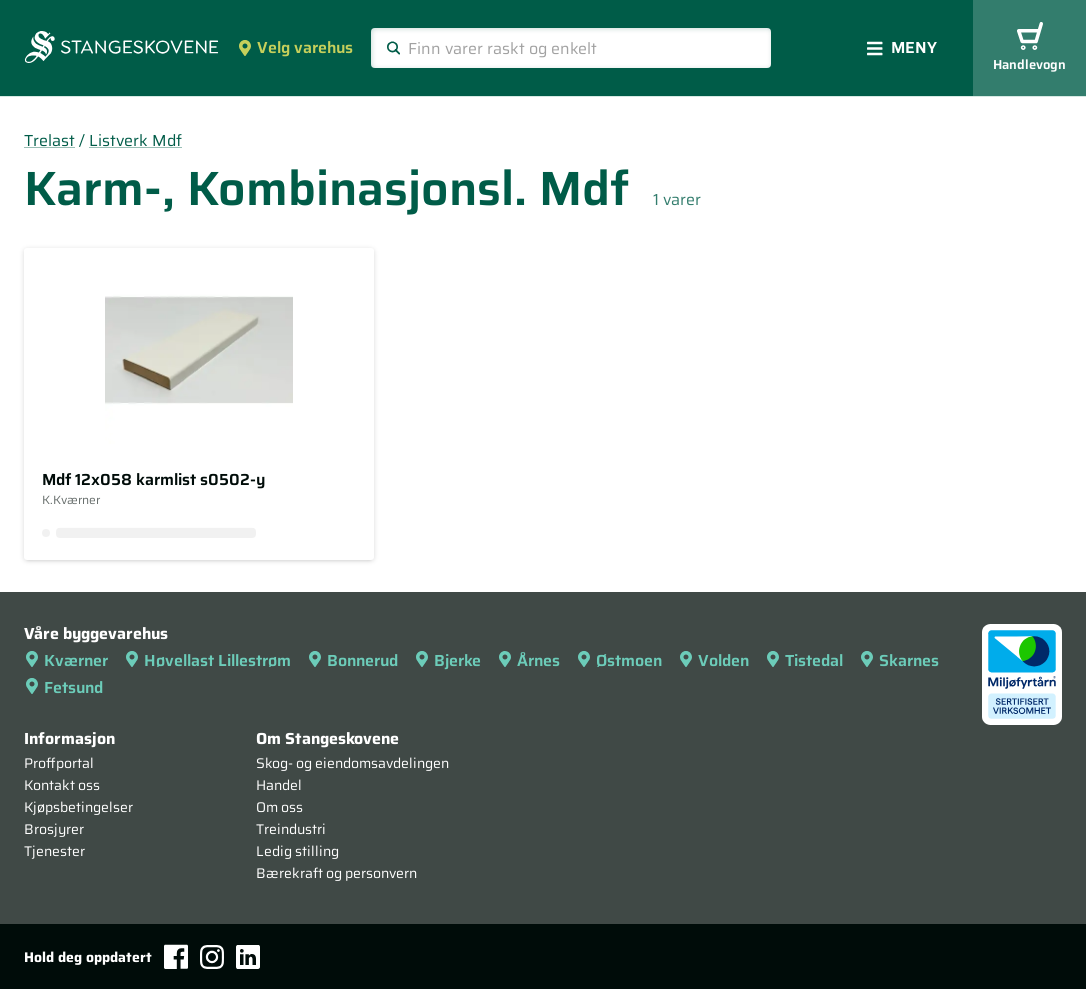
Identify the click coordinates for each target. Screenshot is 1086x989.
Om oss (279, 807)
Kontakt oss (62, 785)
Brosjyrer (54, 829)
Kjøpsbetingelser (78, 807)
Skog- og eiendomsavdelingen (352, 763)
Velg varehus (295, 47)
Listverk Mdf (135, 140)
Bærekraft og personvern (336, 873)
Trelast (49, 140)
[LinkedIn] (248, 957)
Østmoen (619, 660)
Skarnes (899, 660)
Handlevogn (1029, 48)
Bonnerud (352, 660)
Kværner (66, 660)
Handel (279, 785)
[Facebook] (176, 956)
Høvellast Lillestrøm (207, 660)
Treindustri (291, 829)
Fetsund (63, 687)
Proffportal (59, 763)
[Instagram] (212, 957)
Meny (902, 47)
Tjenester (54, 851)
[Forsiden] (121, 49)
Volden (713, 660)
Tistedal (804, 660)
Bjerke (447, 660)
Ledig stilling (297, 851)
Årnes (528, 660)
